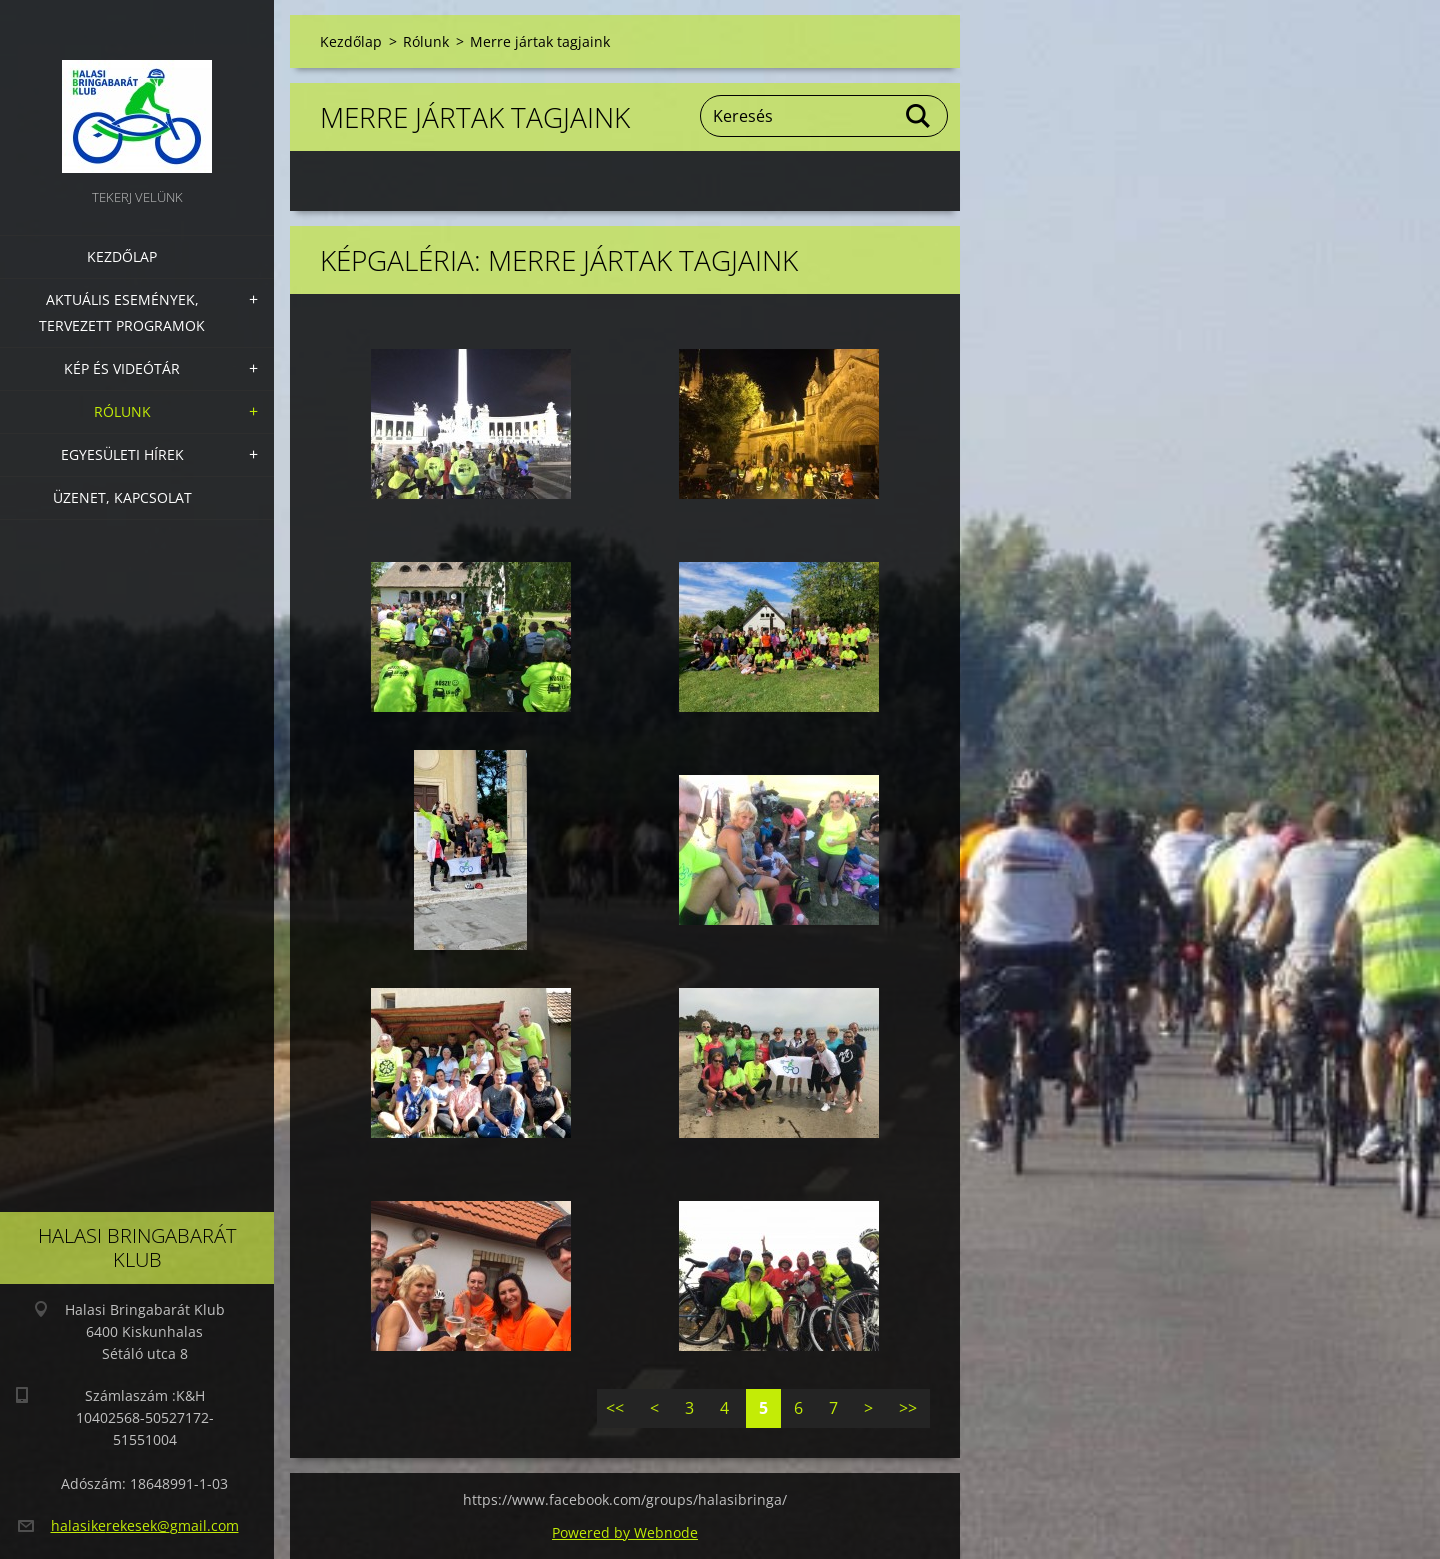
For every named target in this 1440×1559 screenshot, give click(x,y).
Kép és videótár (122, 368)
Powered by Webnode (625, 1532)
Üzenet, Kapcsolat (122, 497)
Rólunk (122, 411)
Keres (919, 116)
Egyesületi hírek (122, 454)
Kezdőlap (122, 256)
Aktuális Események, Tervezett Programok (122, 312)
